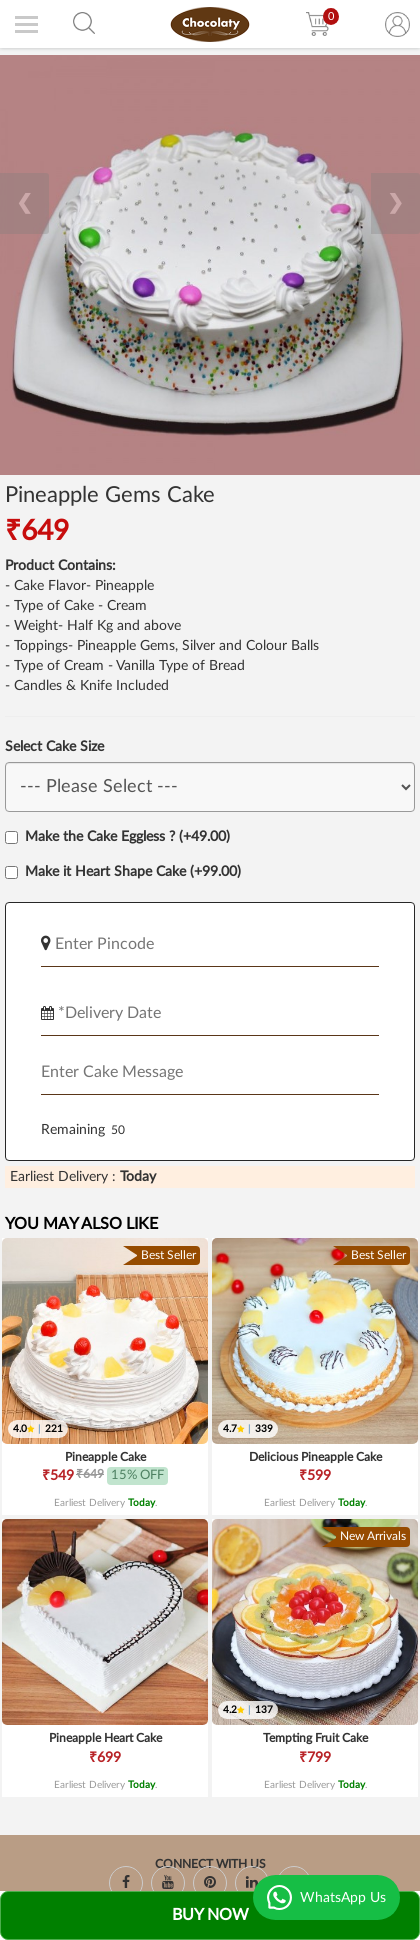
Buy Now (210, 1915)
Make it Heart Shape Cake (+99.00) (123, 872)
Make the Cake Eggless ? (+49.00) (117, 837)
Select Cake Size (54, 747)
